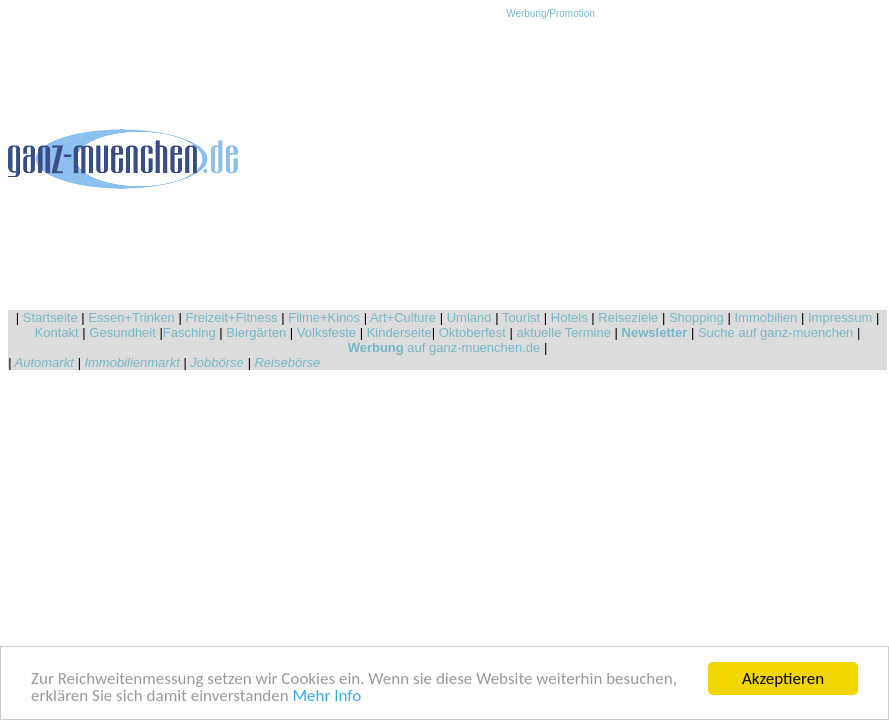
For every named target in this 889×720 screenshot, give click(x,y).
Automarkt (44, 362)
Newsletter (655, 332)
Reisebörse (287, 362)
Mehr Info (327, 696)
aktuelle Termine (564, 332)
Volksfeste (326, 332)
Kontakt (57, 332)
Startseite (50, 317)
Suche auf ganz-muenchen (775, 332)
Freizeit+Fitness (231, 317)
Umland (469, 317)
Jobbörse (216, 362)
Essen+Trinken (131, 317)
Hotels (569, 317)
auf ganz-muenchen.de (444, 347)
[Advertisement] (551, 159)
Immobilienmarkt (131, 362)
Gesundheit (122, 332)
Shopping (696, 317)
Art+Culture (403, 317)
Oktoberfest (472, 332)
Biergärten (256, 332)
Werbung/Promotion (550, 13)
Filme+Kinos (324, 317)
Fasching (189, 332)
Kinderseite (399, 332)
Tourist (521, 317)
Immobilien (765, 317)
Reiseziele (628, 317)
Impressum (840, 317)
